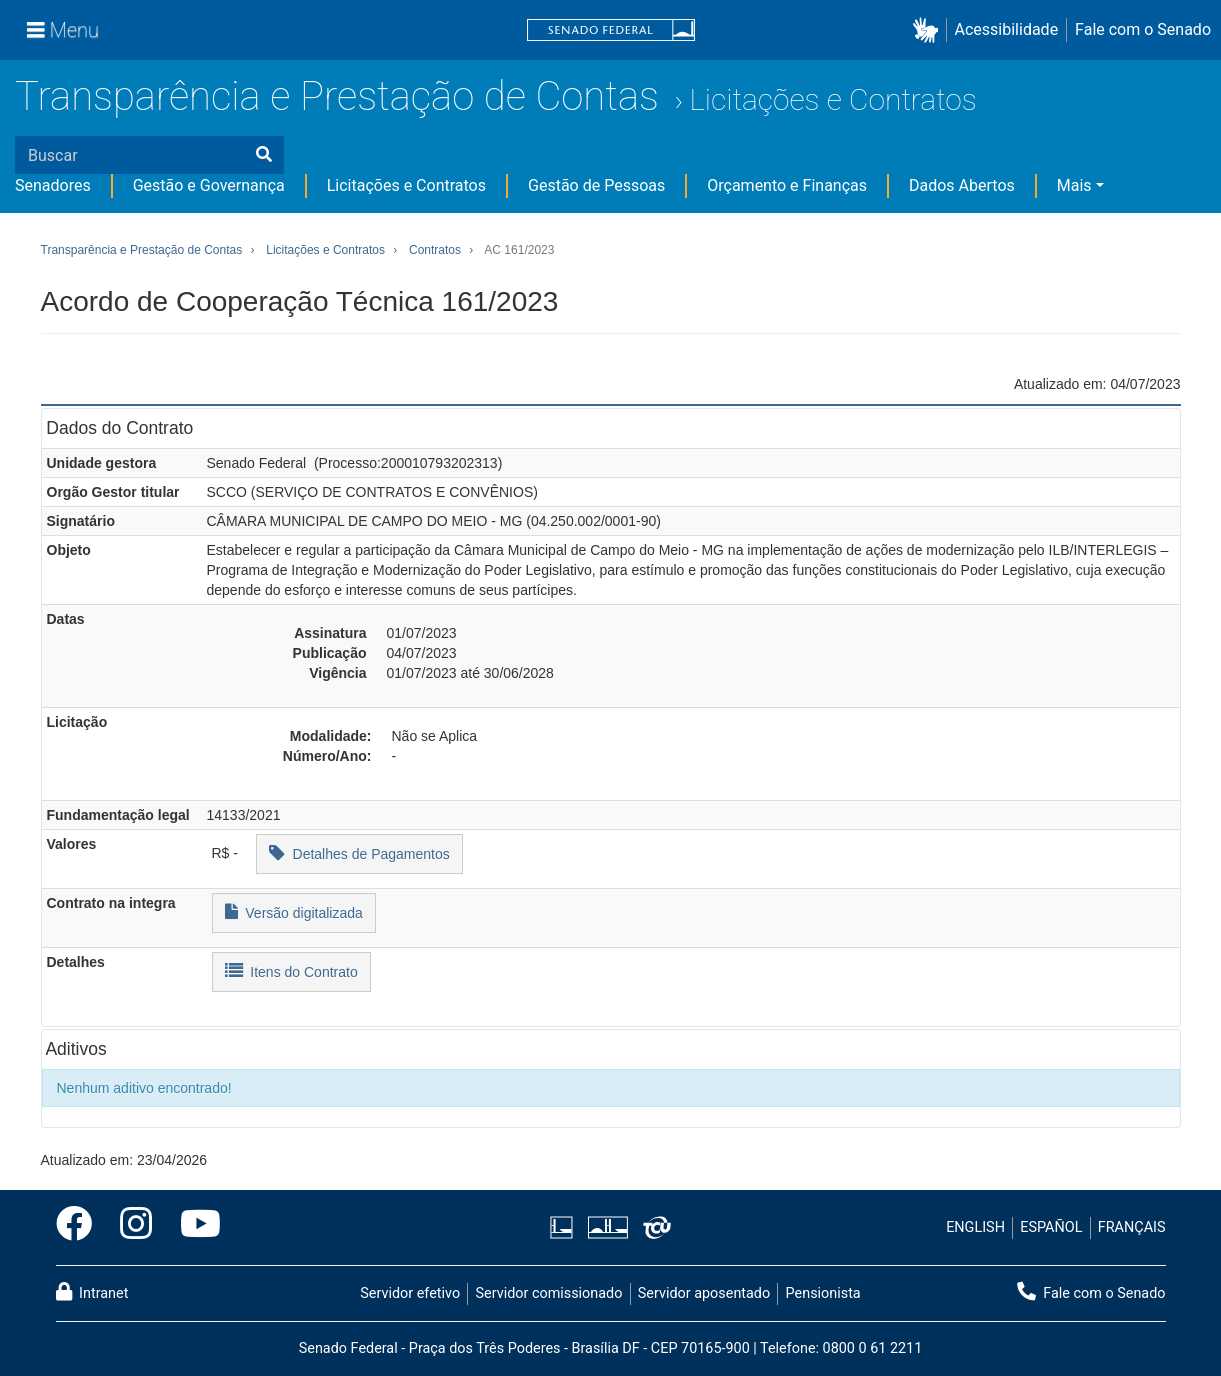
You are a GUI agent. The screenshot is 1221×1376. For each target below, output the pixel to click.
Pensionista (823, 1293)
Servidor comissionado (548, 1293)
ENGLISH (975, 1227)
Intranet (92, 1292)
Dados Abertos (962, 185)
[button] (929, 30)
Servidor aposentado (704, 1293)
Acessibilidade (1007, 29)
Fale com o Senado (1143, 29)
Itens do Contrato (291, 970)
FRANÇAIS (1132, 1227)
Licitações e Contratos (832, 99)
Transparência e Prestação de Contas (337, 96)
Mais (1074, 185)
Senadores (53, 185)
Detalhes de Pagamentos (359, 852)
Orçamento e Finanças (787, 185)
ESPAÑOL (1051, 1227)
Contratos (435, 250)
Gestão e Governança (209, 185)
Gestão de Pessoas (596, 185)
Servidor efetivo (410, 1293)
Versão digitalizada (294, 911)
